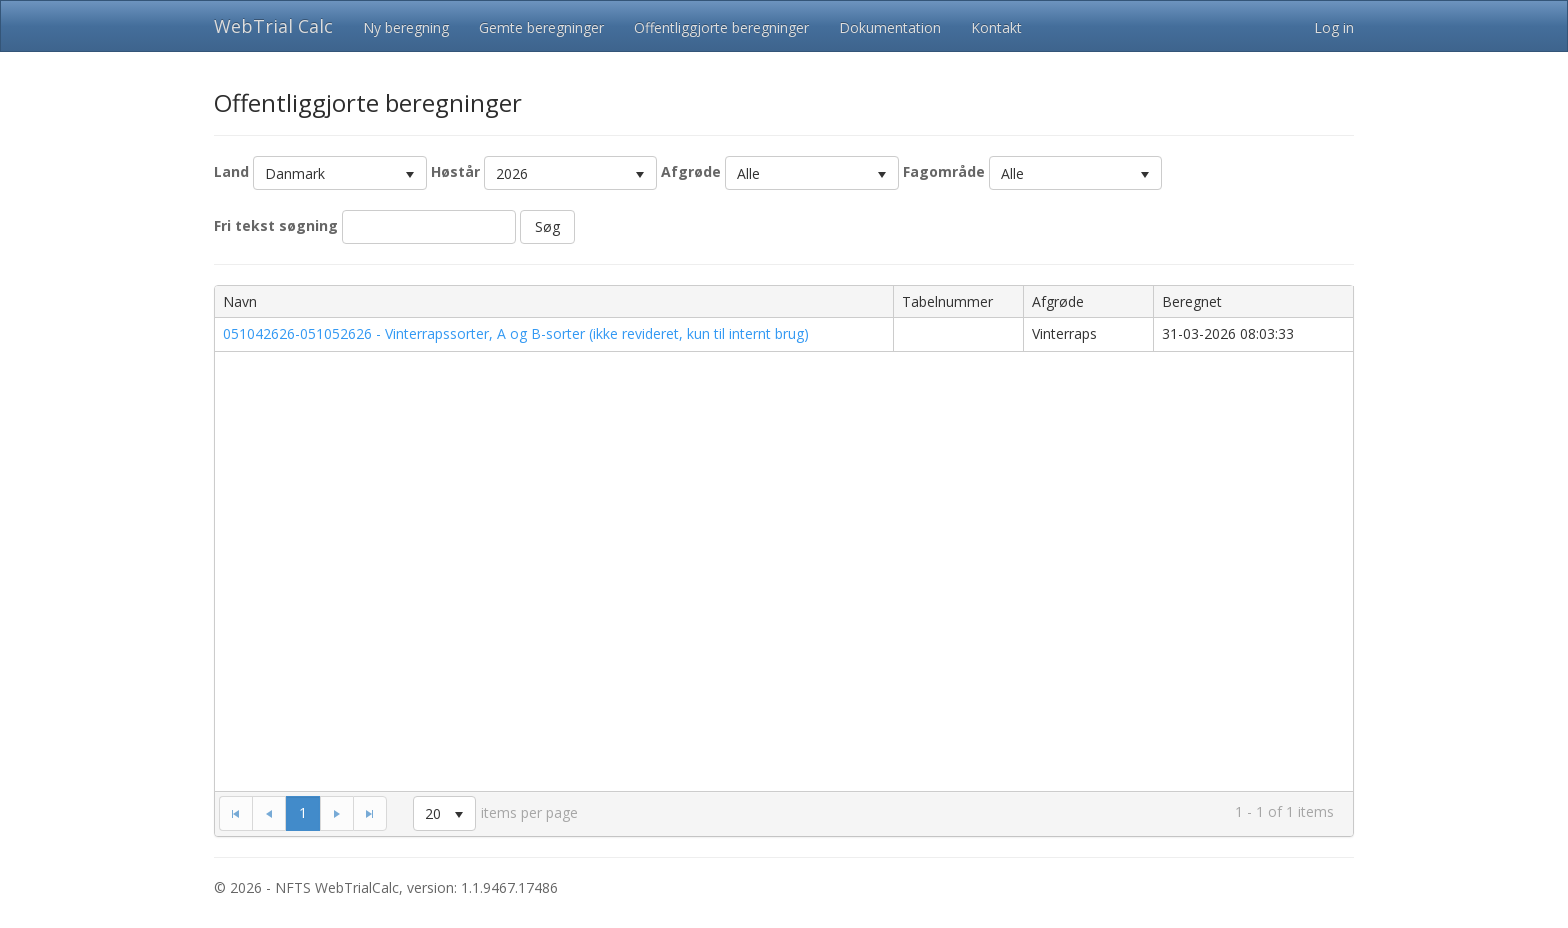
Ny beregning (406, 27)
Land (231, 171)
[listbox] (340, 173)
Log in (1334, 27)
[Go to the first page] (235, 813)
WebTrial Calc (273, 26)
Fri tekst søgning (276, 225)
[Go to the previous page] (269, 813)
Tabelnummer (947, 301)
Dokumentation (890, 27)
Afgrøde (691, 171)
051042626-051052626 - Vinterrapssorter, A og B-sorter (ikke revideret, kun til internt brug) (516, 333)
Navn (240, 301)
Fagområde (944, 171)
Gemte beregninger (541, 27)
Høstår (455, 171)
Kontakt (996, 27)
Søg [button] (547, 226)
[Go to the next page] (336, 813)
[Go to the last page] (370, 813)
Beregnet (1192, 301)
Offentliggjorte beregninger (721, 27)
